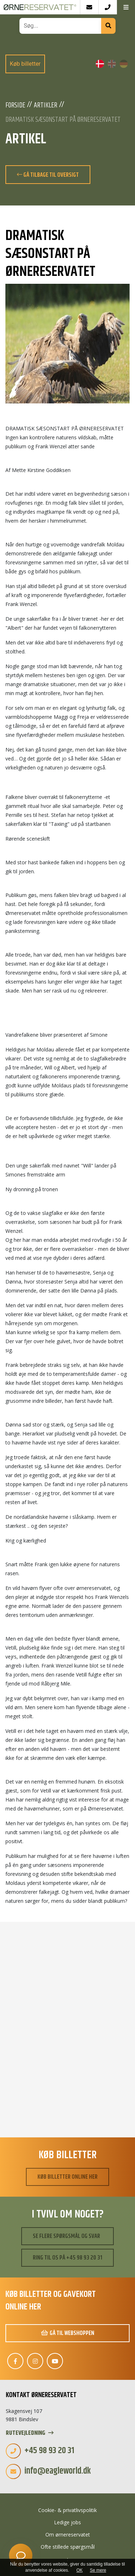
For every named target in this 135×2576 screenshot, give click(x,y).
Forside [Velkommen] (15, 105)
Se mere (98, 2570)
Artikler (45, 105)
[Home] (40, 7)
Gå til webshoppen (67, 2333)
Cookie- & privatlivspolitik (67, 2510)
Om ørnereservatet (67, 2534)
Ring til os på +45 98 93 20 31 (67, 2257)
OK (79, 2570)
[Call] (107, 7)
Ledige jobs (67, 2522)
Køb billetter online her (67, 2177)
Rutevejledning (30, 2433)
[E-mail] (89, 7)
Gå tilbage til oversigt (48, 175)
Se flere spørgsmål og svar (66, 2236)
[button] (126, 7)
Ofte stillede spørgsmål (68, 2546)
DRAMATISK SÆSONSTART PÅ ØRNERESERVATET (63, 120)
